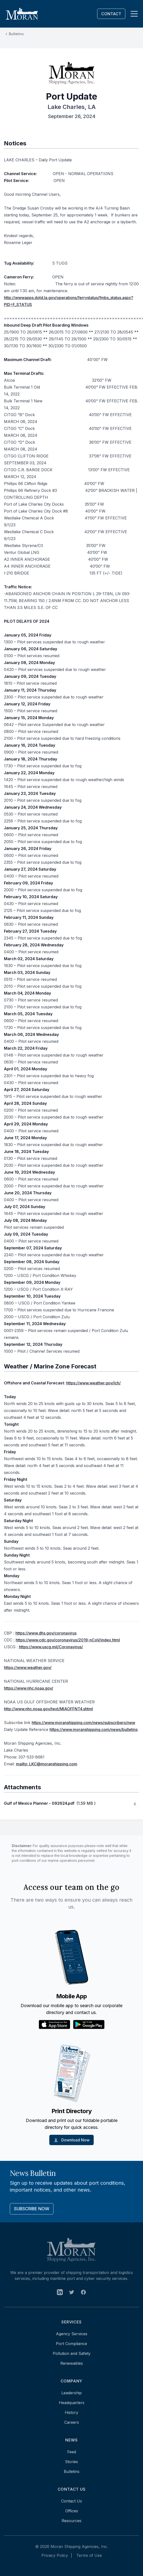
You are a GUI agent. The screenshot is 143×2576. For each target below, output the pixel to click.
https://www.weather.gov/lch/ (93, 1382)
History (71, 2412)
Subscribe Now (31, 2208)
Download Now (71, 2139)
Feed (71, 2451)
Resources (71, 2520)
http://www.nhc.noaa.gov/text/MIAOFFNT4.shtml (48, 1708)
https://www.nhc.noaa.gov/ (28, 1688)
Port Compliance (71, 2343)
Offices (71, 2510)
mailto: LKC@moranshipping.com (46, 1763)
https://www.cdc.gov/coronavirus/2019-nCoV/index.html (68, 1639)
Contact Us (71, 2501)
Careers (71, 2422)
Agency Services (71, 2333)
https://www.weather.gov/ (28, 1667)
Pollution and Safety (72, 2353)
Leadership (71, 2392)
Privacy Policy (54, 2555)
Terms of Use (89, 2555)
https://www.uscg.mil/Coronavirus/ (51, 1646)
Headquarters (71, 2402)
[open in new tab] (60, 2292)
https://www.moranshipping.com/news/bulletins (94, 1729)
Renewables (71, 2363)
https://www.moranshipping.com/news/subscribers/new (83, 1722)
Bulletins (16, 34)
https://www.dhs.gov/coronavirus (46, 1633)
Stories (71, 2461)
